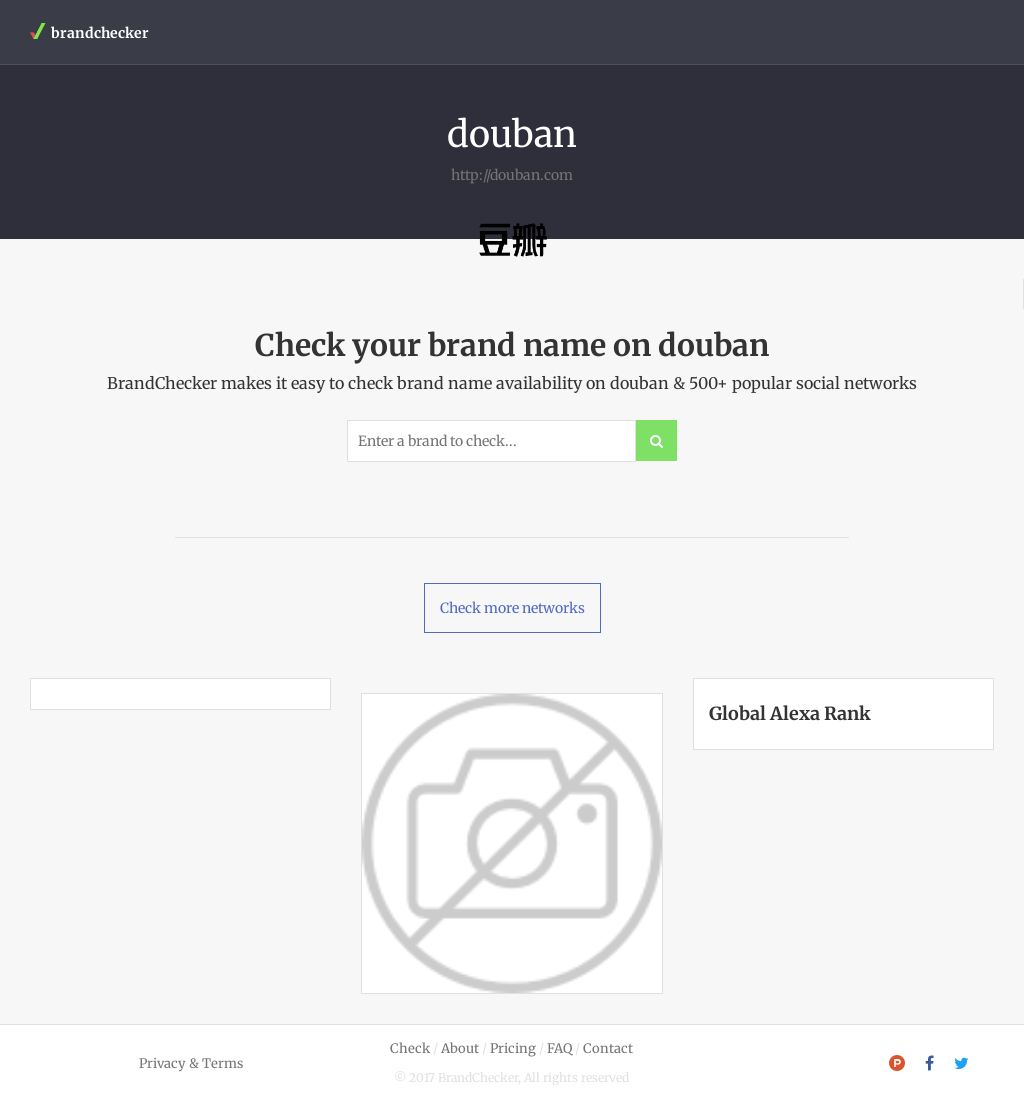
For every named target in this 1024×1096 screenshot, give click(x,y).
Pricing (513, 1048)
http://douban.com (512, 175)
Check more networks (512, 608)
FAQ (559, 1048)
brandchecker (89, 32)
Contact (608, 1048)
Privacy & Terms (191, 1063)
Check (410, 1048)
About (460, 1048)
